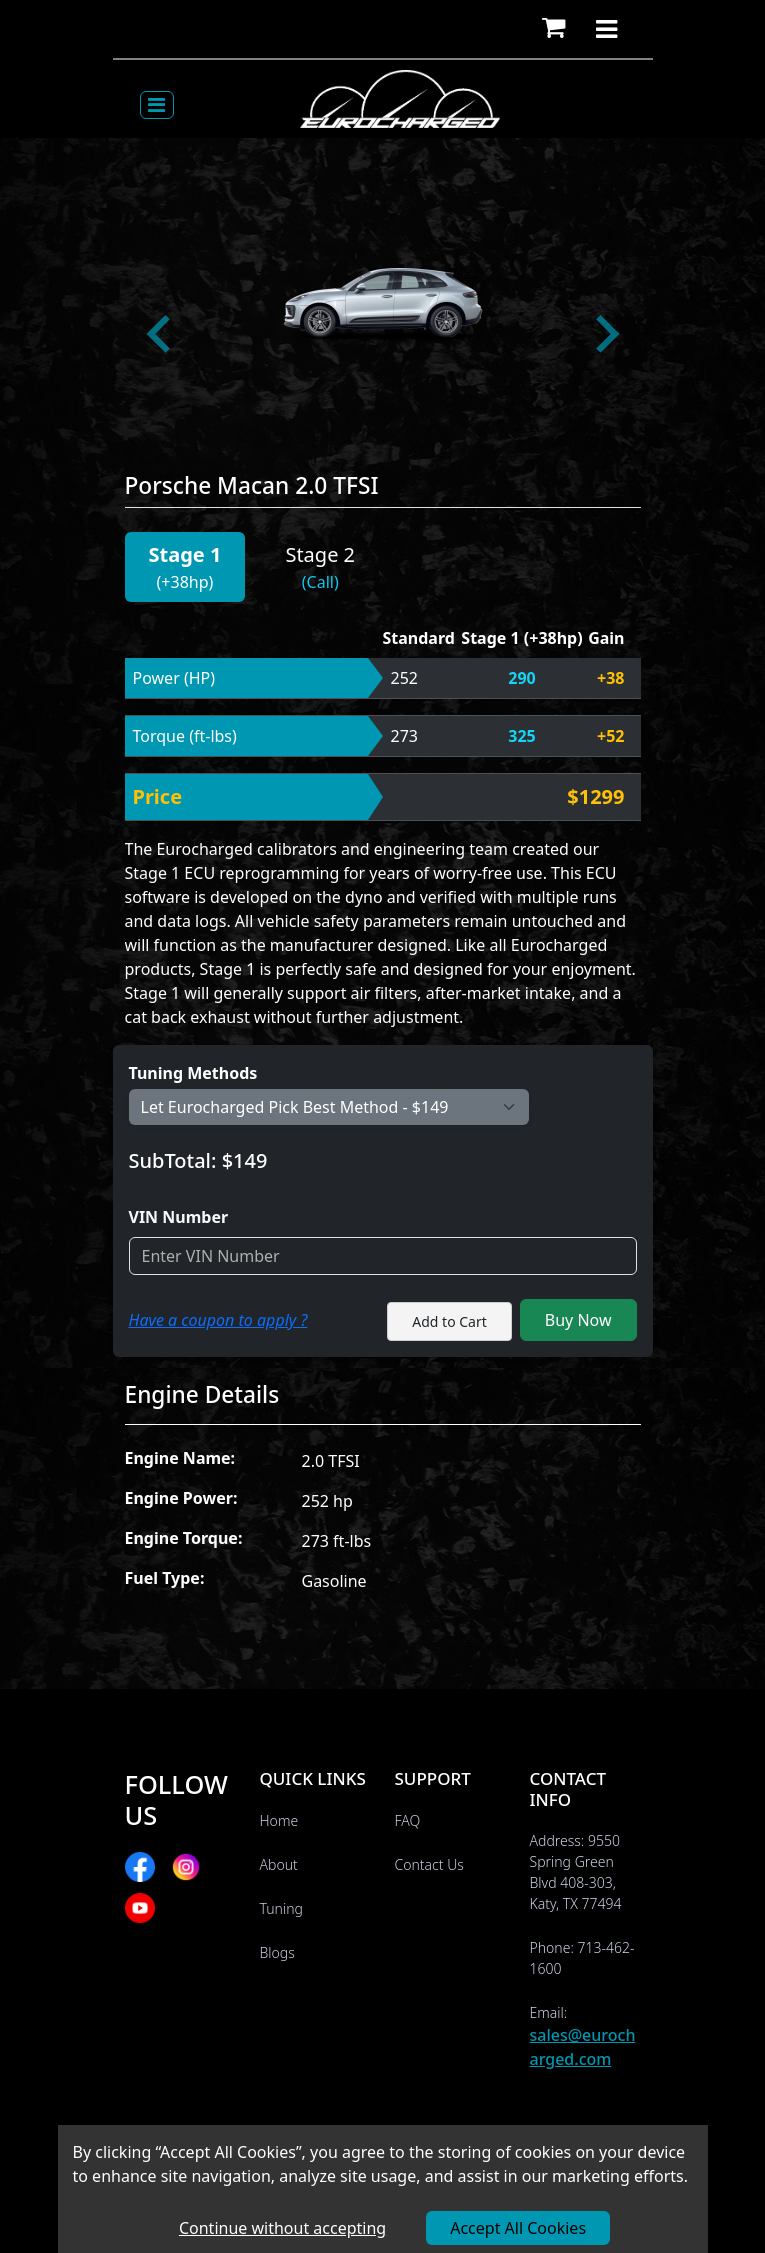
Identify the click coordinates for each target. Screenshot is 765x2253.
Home (279, 1820)
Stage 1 (185, 554)
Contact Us (429, 1864)
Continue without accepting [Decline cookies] (282, 2228)
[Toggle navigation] (157, 105)
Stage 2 (320, 554)
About (279, 1864)
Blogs (277, 1952)
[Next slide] (605, 334)
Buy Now (578, 1320)
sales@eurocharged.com (583, 2047)
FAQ (408, 1820)
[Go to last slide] (161, 334)
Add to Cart (449, 1321)
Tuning (281, 1908)
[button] (554, 28)
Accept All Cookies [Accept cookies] (518, 2228)
